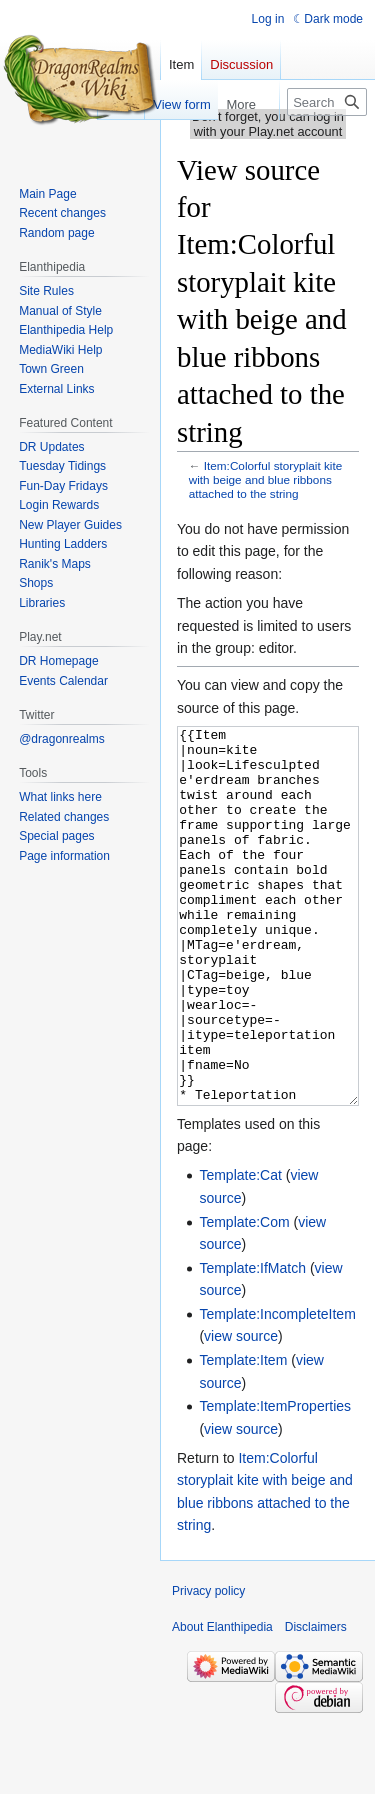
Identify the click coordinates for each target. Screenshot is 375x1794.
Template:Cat (240, 1250)
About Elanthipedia (222, 1702)
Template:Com (244, 1297)
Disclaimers (316, 1702)
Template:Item (243, 1435)
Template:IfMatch (252, 1343)
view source (241, 1411)
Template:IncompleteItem (277, 1389)
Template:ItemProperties (275, 1481)
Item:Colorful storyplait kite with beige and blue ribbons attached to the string (265, 479)
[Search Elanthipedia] (327, 102)
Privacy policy (208, 1666)
